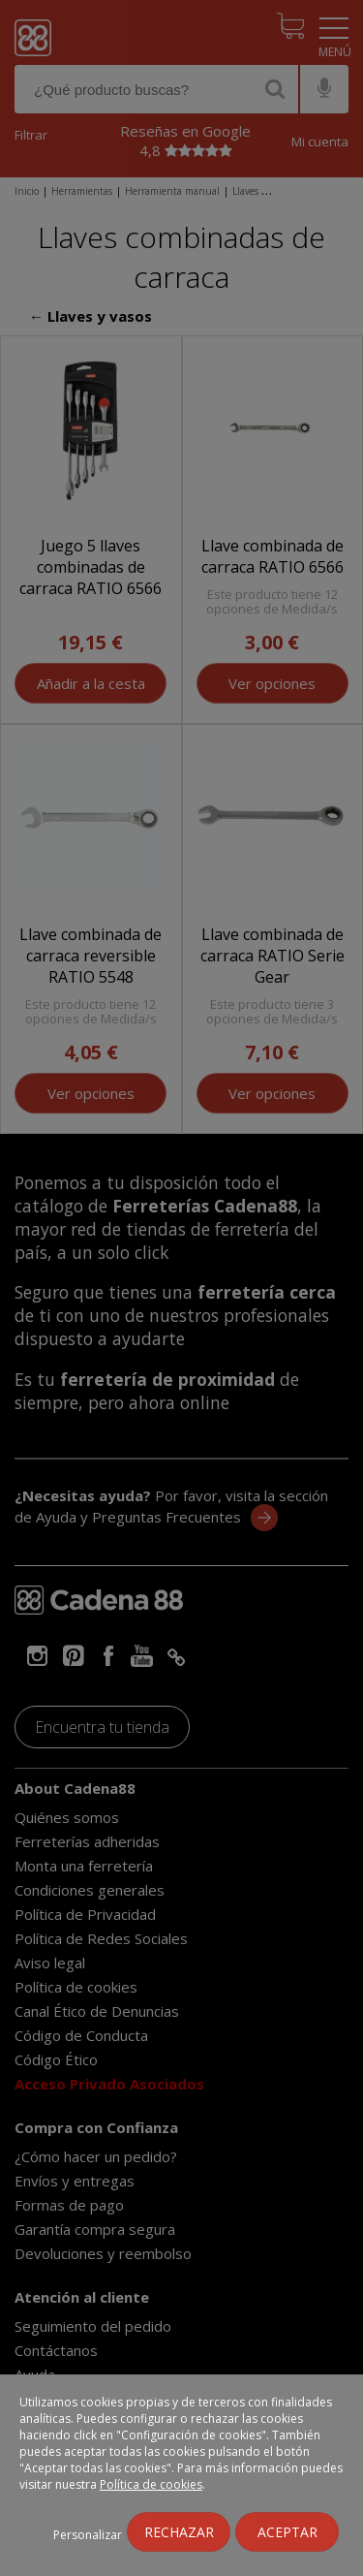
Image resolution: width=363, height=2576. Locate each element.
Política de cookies (151, 2484)
